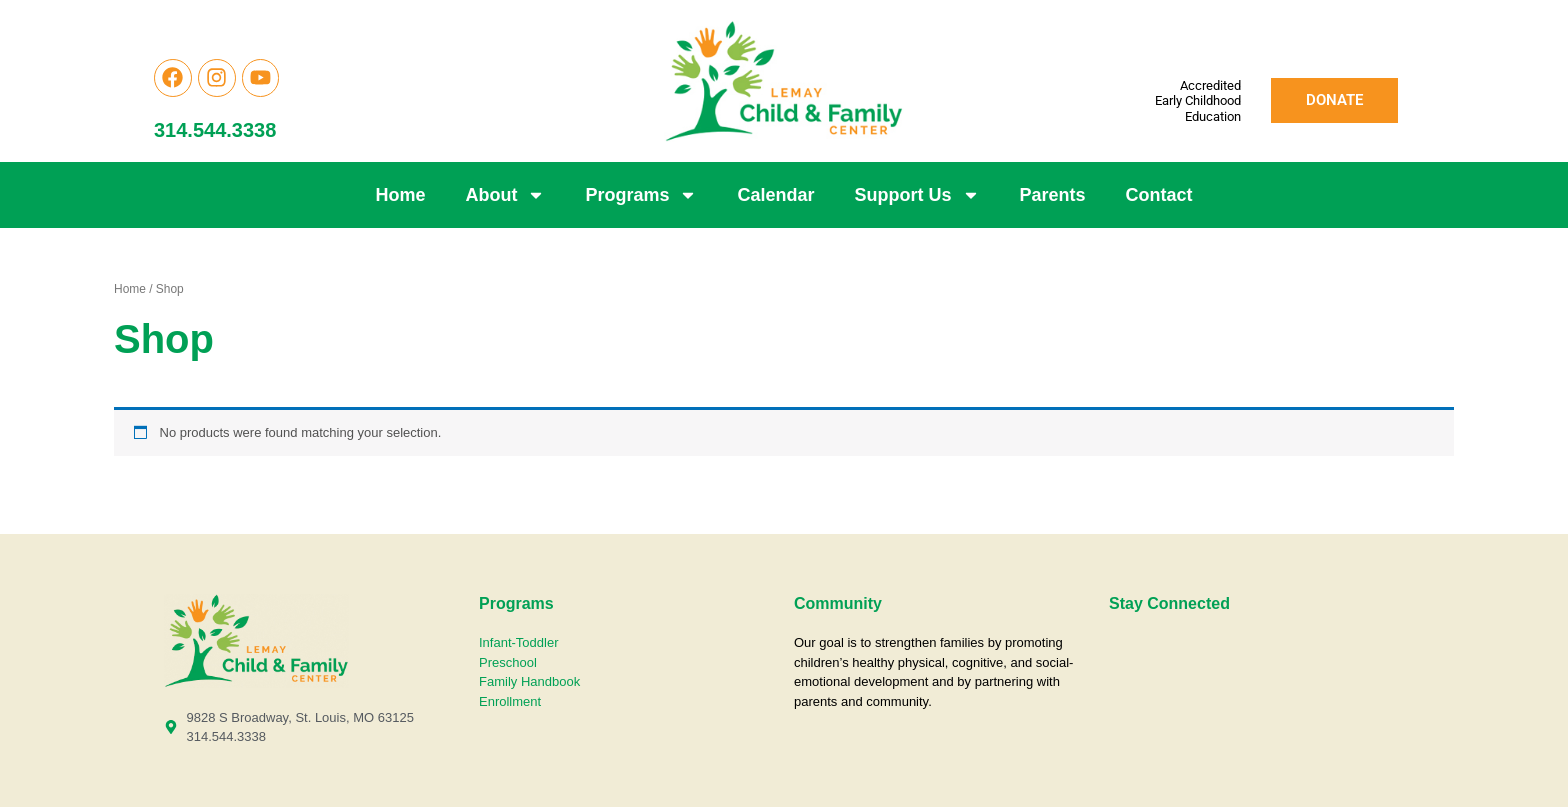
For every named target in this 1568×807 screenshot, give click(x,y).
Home (400, 195)
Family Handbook (529, 681)
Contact (1159, 195)
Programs (641, 195)
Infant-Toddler (520, 642)
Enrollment (510, 701)
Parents (1053, 195)
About (505, 195)
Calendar (775, 195)
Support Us (917, 195)
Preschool (508, 662)
